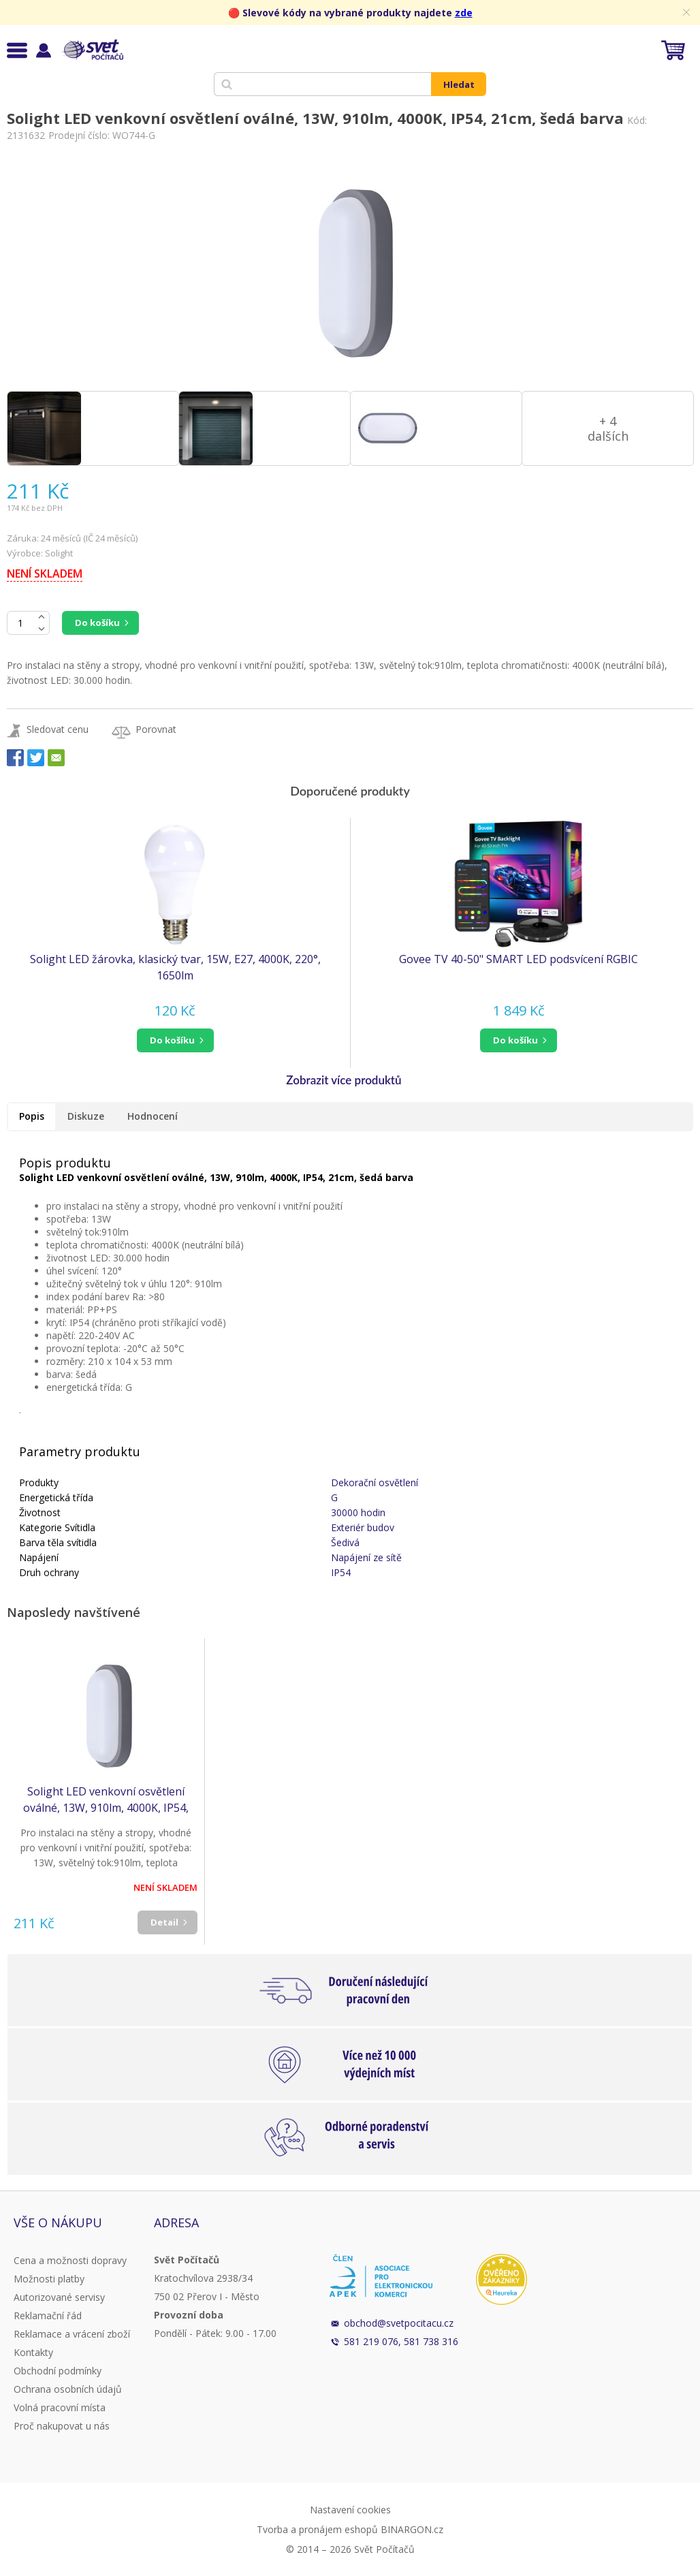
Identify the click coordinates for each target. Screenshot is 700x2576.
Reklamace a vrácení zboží (72, 2333)
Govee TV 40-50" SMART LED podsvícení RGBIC (518, 959)
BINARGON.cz (412, 2529)
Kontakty (33, 2352)
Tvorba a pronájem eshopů (317, 2529)
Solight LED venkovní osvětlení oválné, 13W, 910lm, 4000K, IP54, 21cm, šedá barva (106, 1800)
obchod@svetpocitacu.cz (399, 2322)
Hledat (459, 84)
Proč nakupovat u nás (62, 2425)
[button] (175, 1040)
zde (464, 12)
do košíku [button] (172, 1040)
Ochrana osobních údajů (68, 2389)
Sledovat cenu (58, 729)
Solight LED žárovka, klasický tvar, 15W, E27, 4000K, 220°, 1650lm (175, 967)
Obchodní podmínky (57, 2370)
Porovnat (156, 729)
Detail (164, 1922)
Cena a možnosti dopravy (70, 2260)
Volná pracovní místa (60, 2407)
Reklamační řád (48, 2315)
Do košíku (97, 622)
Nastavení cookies (350, 2509)
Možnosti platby (49, 2278)
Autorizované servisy (59, 2297)
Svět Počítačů (91, 50)
